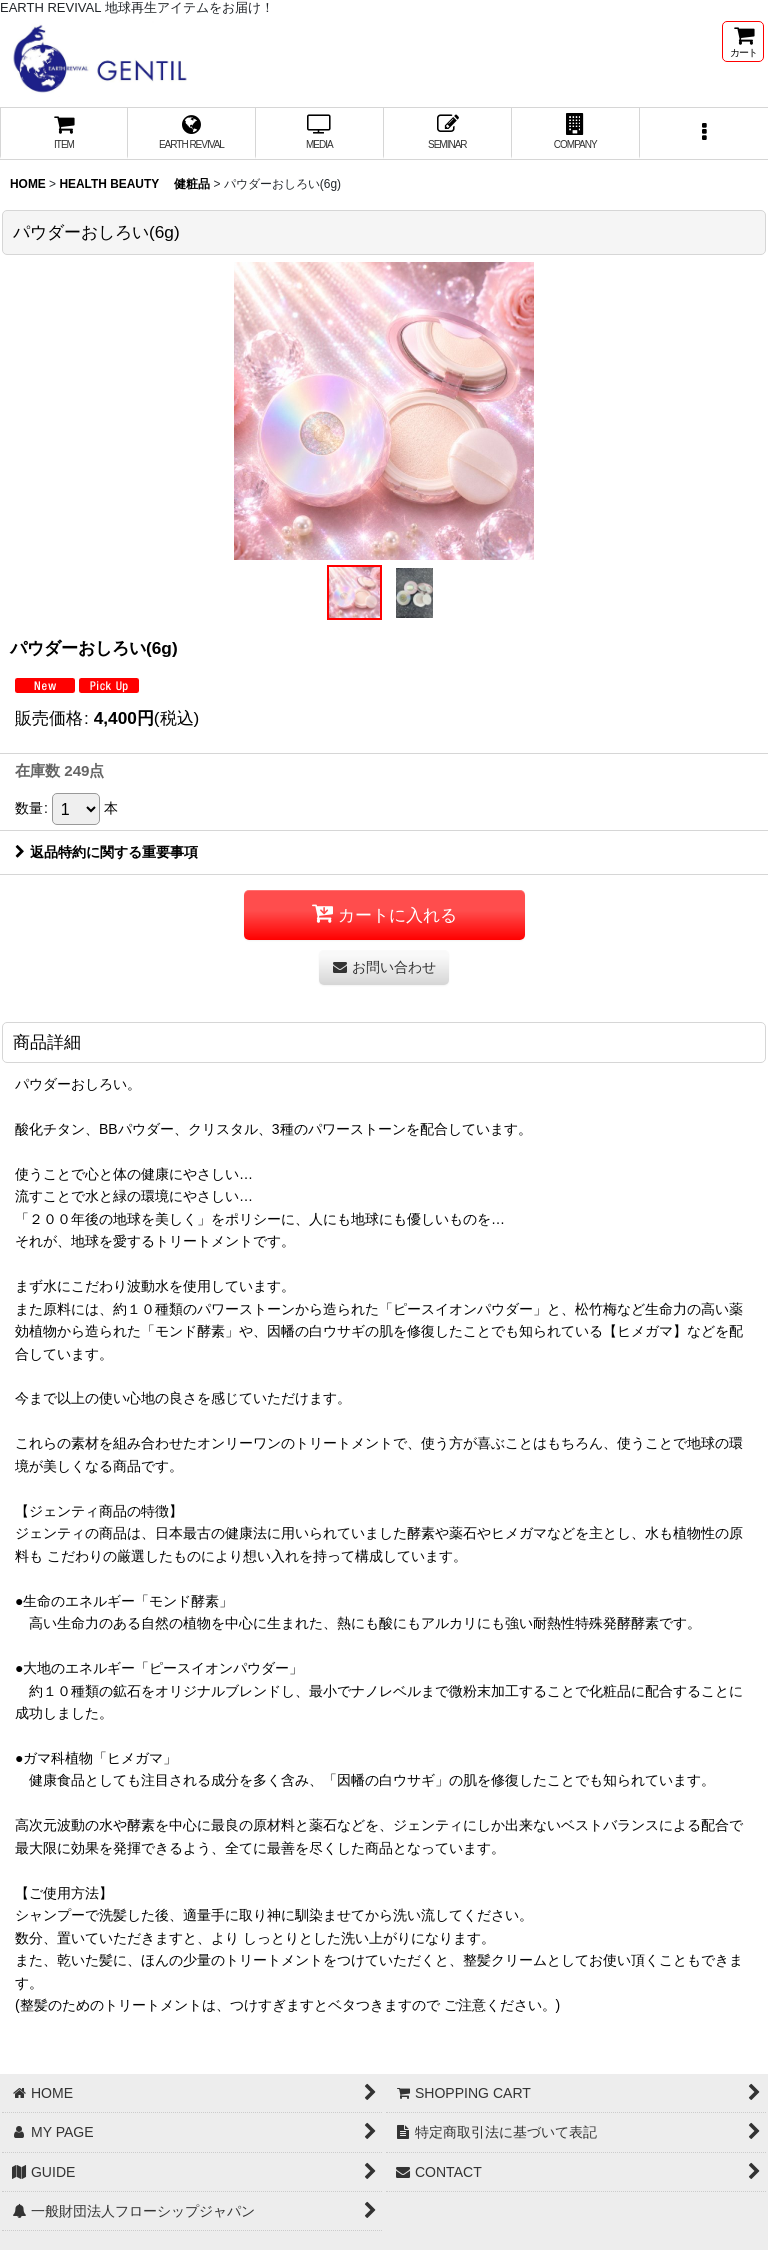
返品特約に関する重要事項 (106, 852)
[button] (704, 133)
